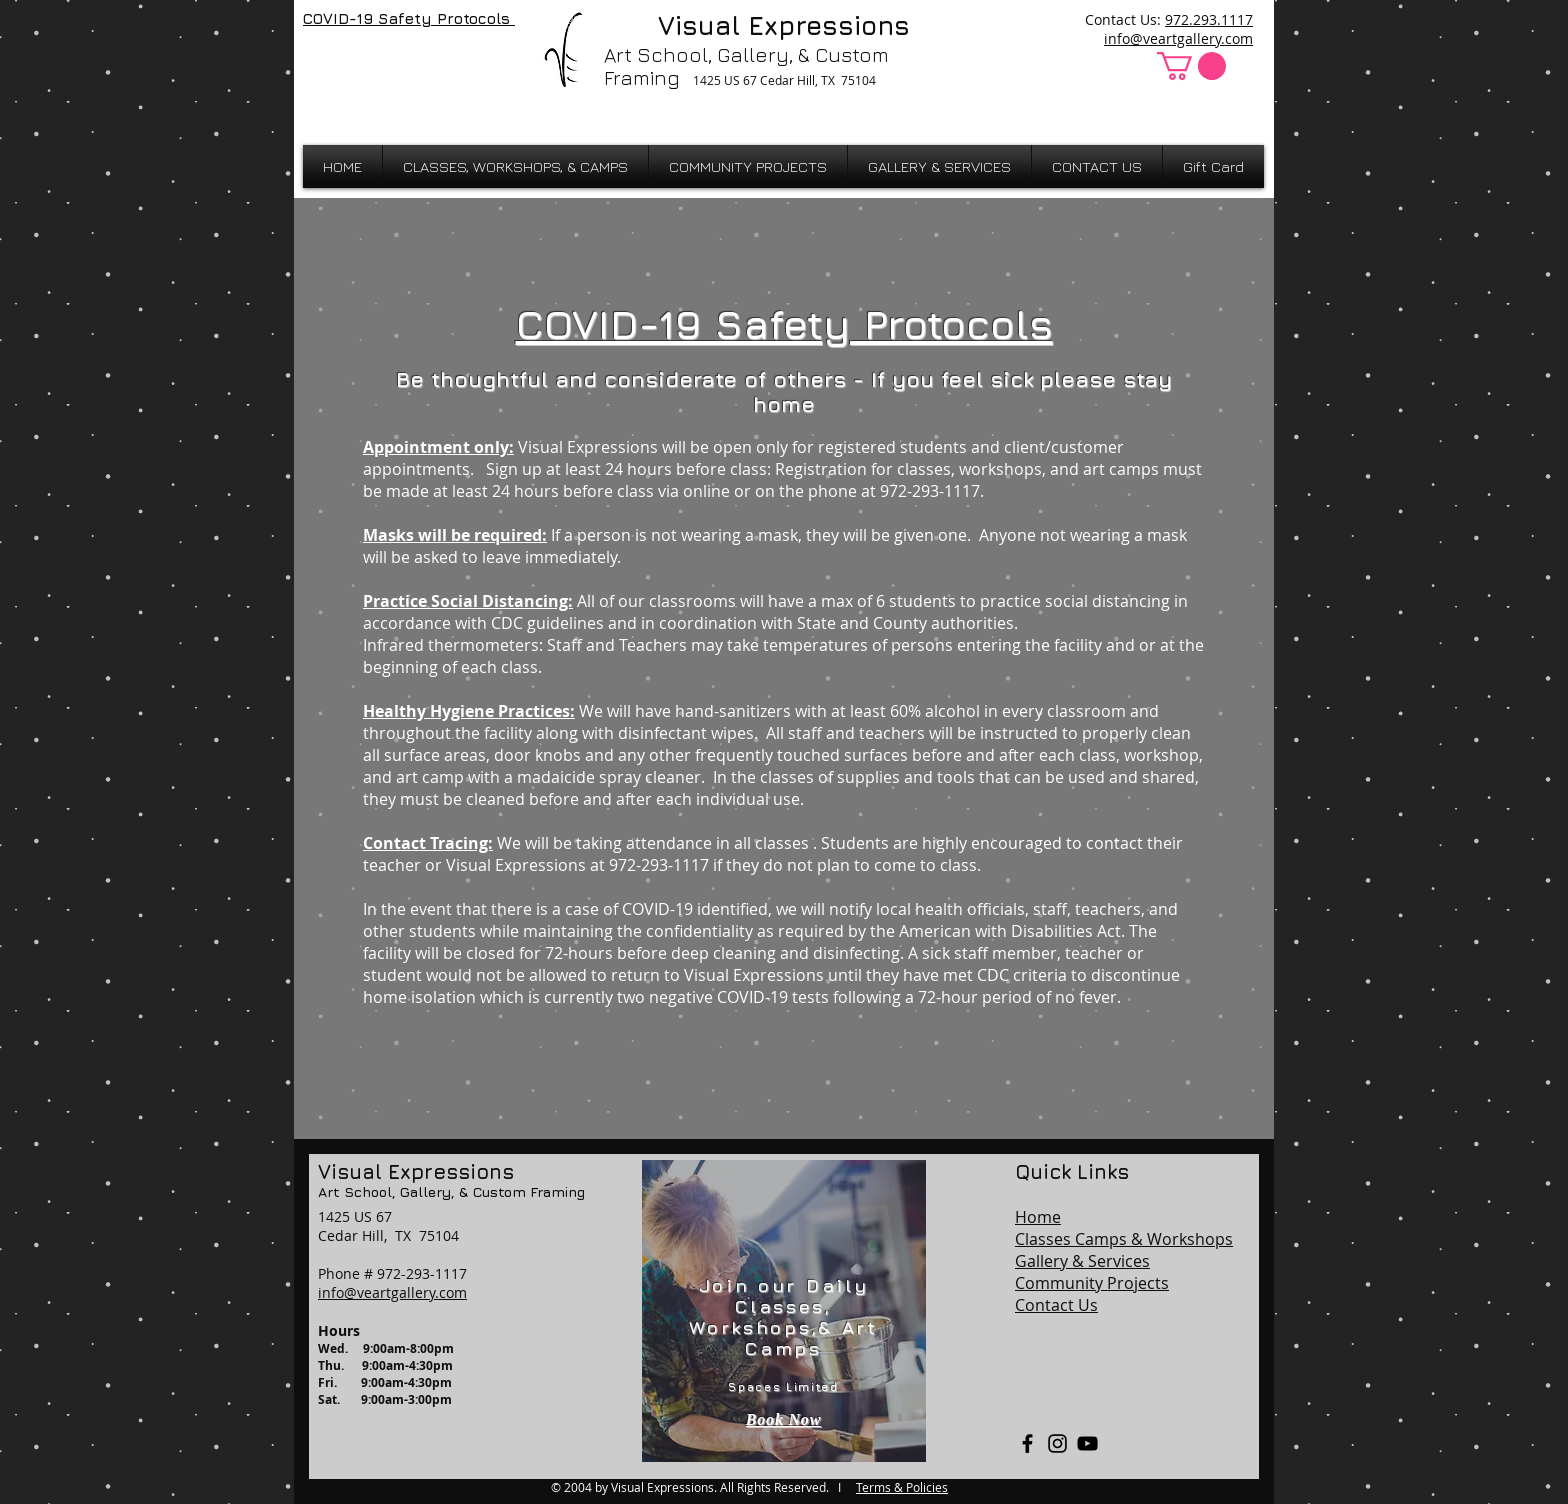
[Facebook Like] (355, 62)
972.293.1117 (1209, 19)
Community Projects (1092, 1283)
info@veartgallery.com (1178, 38)
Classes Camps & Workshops (1124, 1239)
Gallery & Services (1082, 1261)
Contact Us (1056, 1305)
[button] (1191, 66)
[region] (784, 1311)
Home (1038, 1217)
